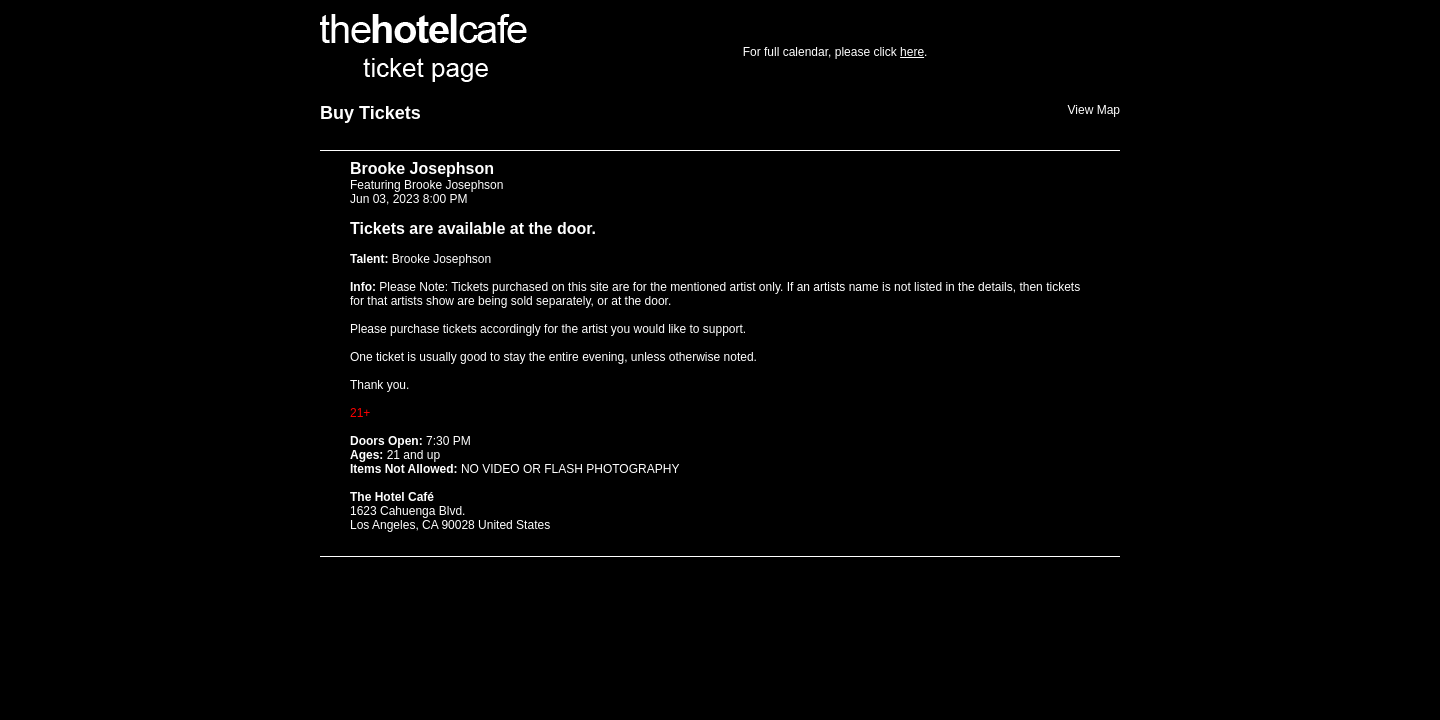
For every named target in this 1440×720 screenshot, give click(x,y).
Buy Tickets (370, 113)
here (912, 52)
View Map (1094, 110)
